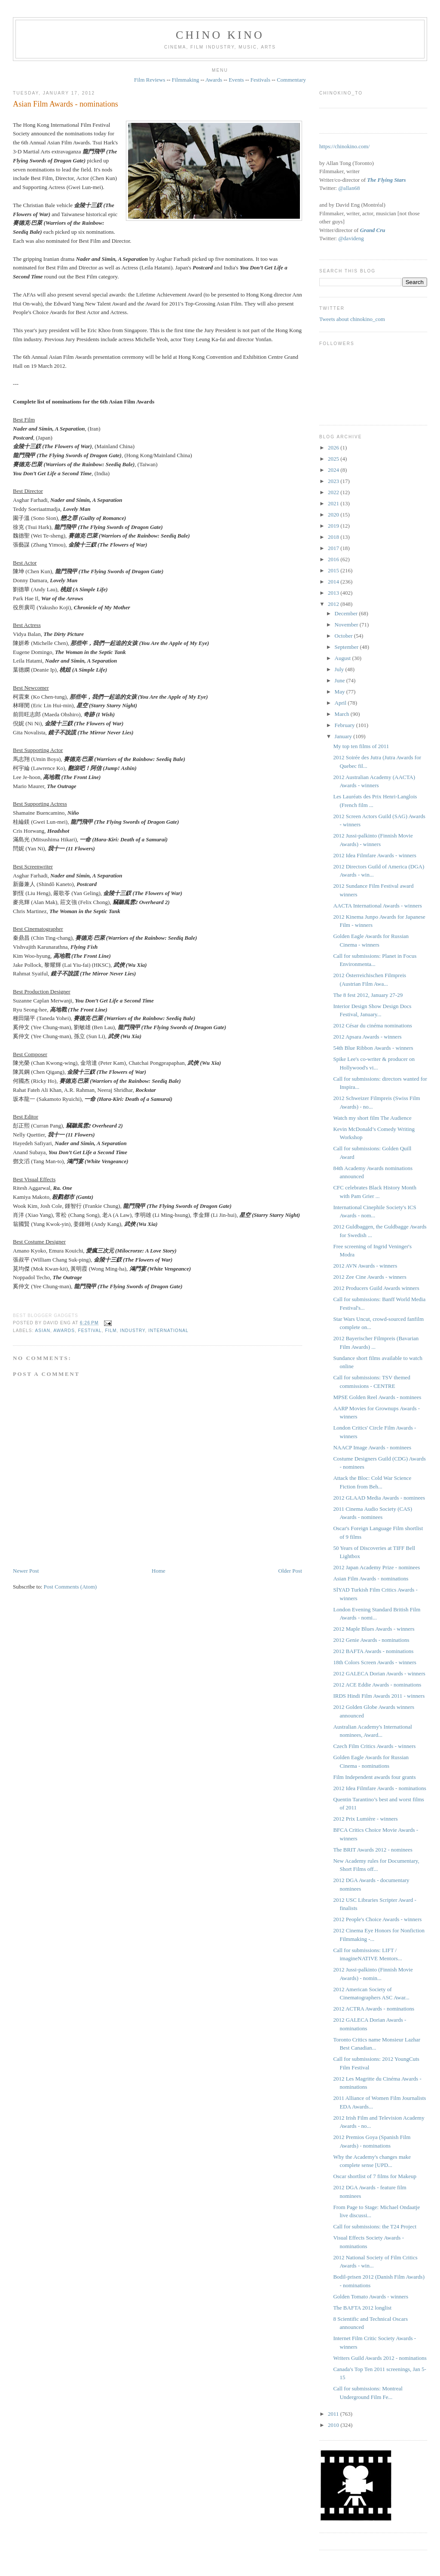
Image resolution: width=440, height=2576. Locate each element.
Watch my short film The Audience (372, 1118)
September (347, 647)
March (343, 714)
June (340, 680)
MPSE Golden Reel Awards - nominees (377, 1397)
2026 (334, 447)
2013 (334, 593)
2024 (334, 470)
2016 (334, 559)
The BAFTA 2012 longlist (362, 2307)
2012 (334, 604)
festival (90, 1330)
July (340, 669)
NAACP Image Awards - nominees (372, 1447)
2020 (334, 514)
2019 (334, 526)
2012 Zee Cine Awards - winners (369, 1277)
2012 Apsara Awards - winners (367, 1036)
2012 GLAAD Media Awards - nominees (379, 1497)
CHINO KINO (220, 35)
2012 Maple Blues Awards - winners (373, 1629)
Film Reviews (149, 79)
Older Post (290, 1571)
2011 (334, 2414)
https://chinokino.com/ (344, 146)
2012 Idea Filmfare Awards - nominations (379, 1788)
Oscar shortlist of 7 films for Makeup (374, 2176)
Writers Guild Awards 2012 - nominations (379, 2358)
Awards (213, 79)
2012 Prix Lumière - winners (365, 1818)
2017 (334, 548)
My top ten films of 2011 (361, 746)
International (168, 1330)
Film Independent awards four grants (374, 1777)
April (341, 703)
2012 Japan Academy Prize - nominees (376, 1567)
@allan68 (349, 188)
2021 (334, 503)
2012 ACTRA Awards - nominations (373, 2008)
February (345, 725)
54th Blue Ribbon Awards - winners (373, 1048)
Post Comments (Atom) (70, 1586)
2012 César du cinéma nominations (372, 1025)
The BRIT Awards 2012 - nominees (372, 1849)
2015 (334, 570)
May (340, 691)
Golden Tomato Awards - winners (370, 2296)
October (344, 636)
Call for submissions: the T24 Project (374, 2226)
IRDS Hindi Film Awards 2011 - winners (379, 1696)
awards (64, 1330)
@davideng (351, 238)
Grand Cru (372, 230)
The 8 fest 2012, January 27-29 (368, 995)
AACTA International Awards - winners (377, 905)
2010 (334, 2425)
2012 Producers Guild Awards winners (376, 1288)
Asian (42, 1330)
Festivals (260, 79)
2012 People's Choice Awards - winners (377, 1919)
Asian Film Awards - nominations (65, 104)
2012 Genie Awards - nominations (371, 1640)
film (110, 1330)
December (347, 613)
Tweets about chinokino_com (352, 319)
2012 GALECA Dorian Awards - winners (379, 1673)
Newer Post (26, 1571)
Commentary (291, 79)
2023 (334, 481)
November (347, 624)
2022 (334, 492)
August (343, 658)
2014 (334, 581)
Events (236, 79)
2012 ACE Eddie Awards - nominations (377, 1684)
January (344, 736)
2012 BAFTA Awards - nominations (373, 1651)
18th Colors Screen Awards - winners (374, 1662)
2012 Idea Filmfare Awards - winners (374, 855)
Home (158, 1571)
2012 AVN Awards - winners (365, 1265)
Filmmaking (185, 79)
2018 (334, 537)
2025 (334, 458)
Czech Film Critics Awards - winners (374, 1746)
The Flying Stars (386, 180)
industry (132, 1330)
